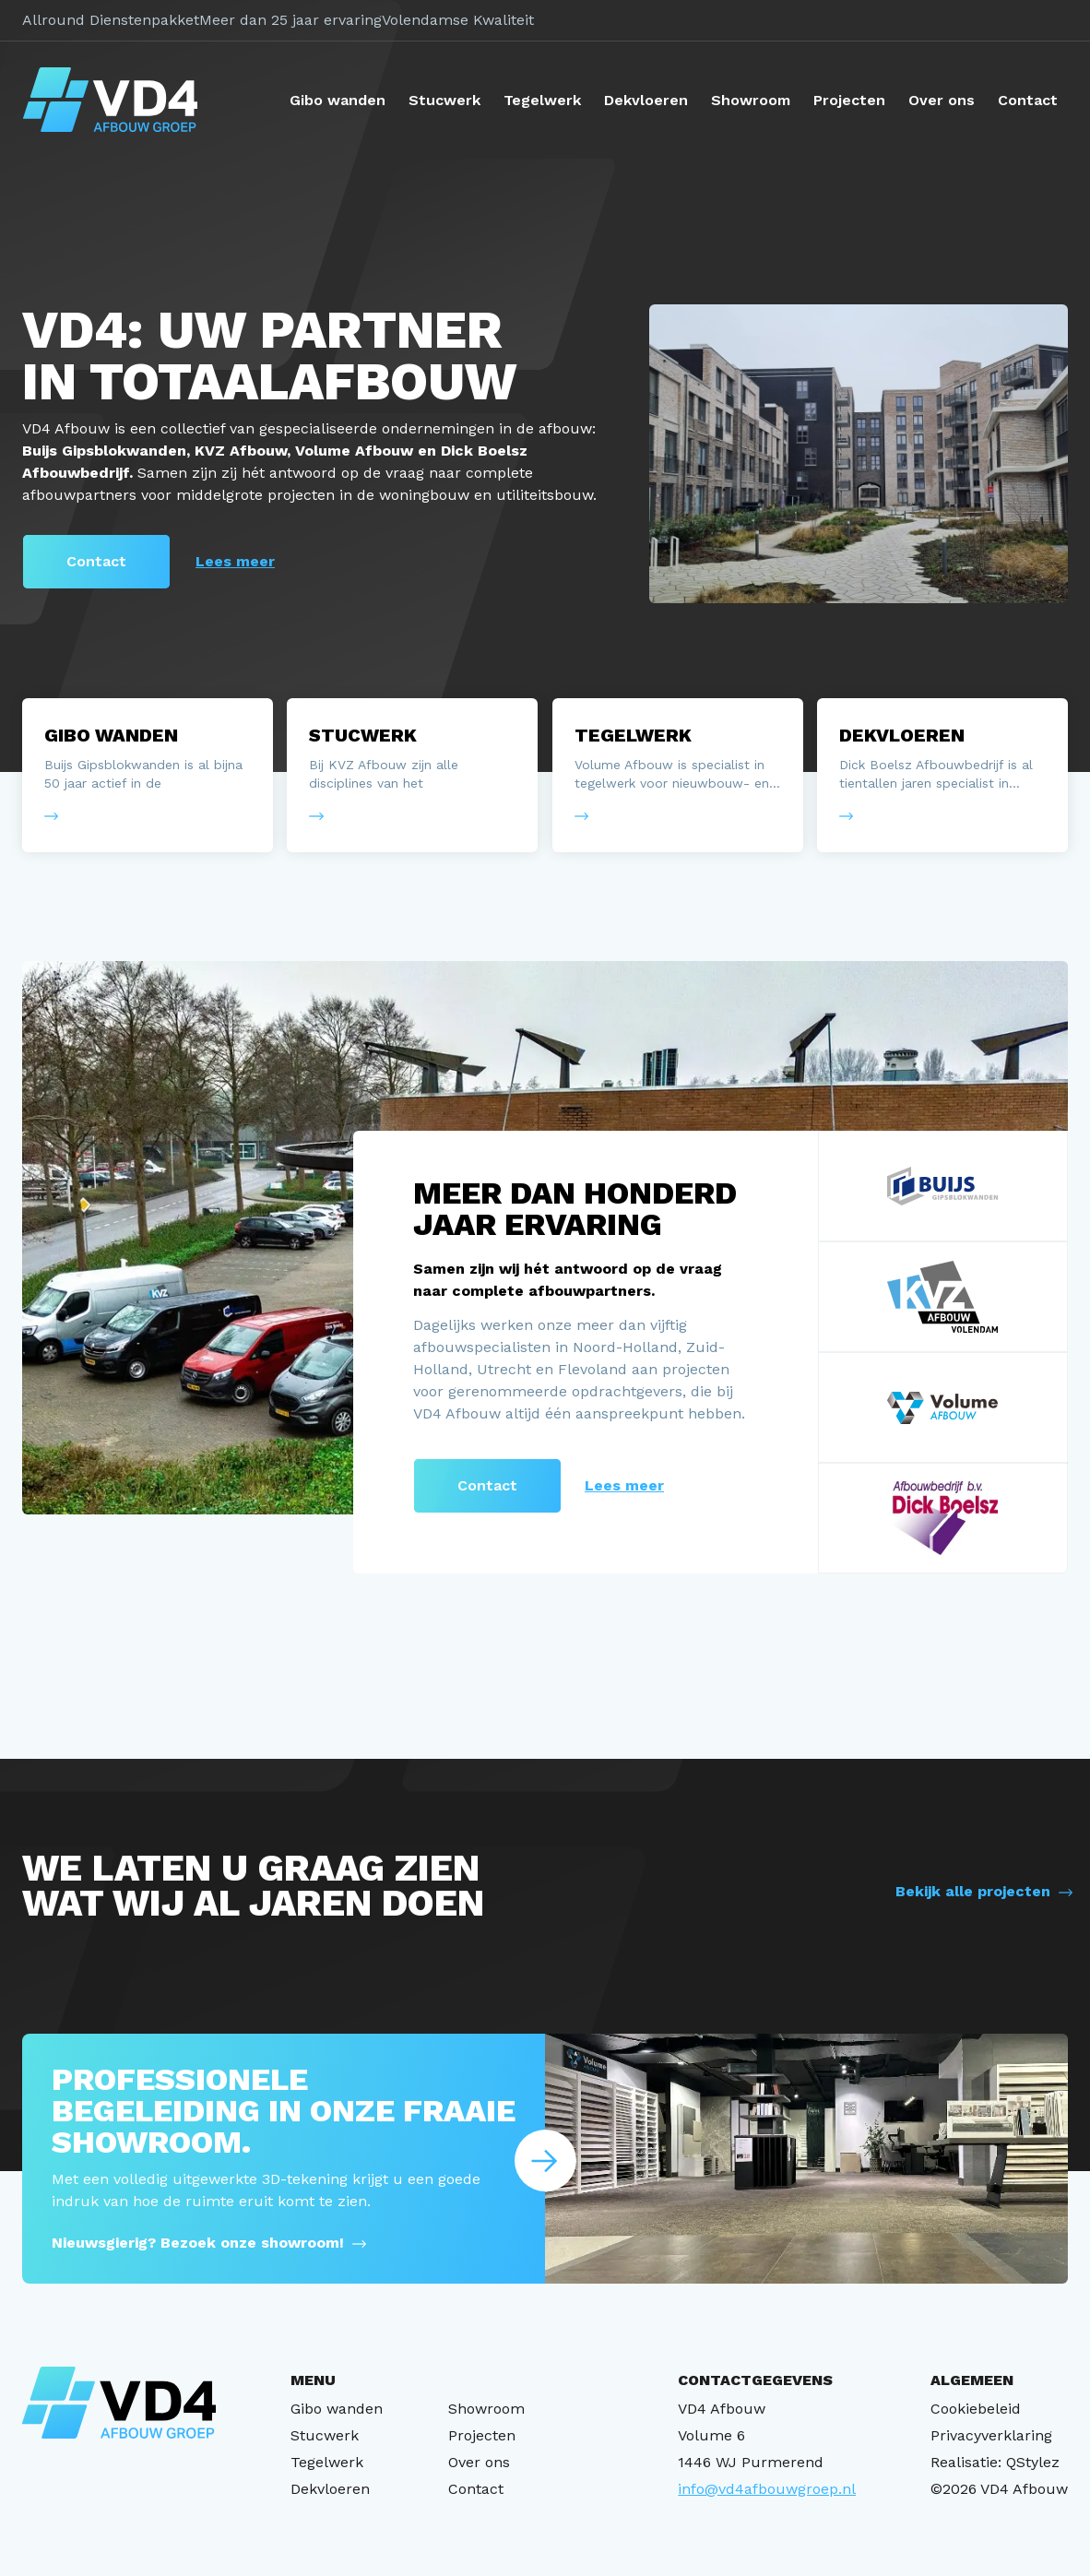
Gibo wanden (337, 100)
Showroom (750, 100)
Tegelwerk (542, 100)
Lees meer (235, 561)
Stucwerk (444, 100)
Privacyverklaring (991, 2435)
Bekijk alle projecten (972, 1891)
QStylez (1033, 2462)
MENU (313, 2380)
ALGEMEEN (971, 2380)
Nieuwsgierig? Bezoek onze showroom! (198, 2242)
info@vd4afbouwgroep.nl (767, 2489)
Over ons (941, 100)
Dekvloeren (646, 100)
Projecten (849, 100)
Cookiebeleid (975, 2408)
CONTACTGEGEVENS (755, 2380)
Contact (1028, 100)
